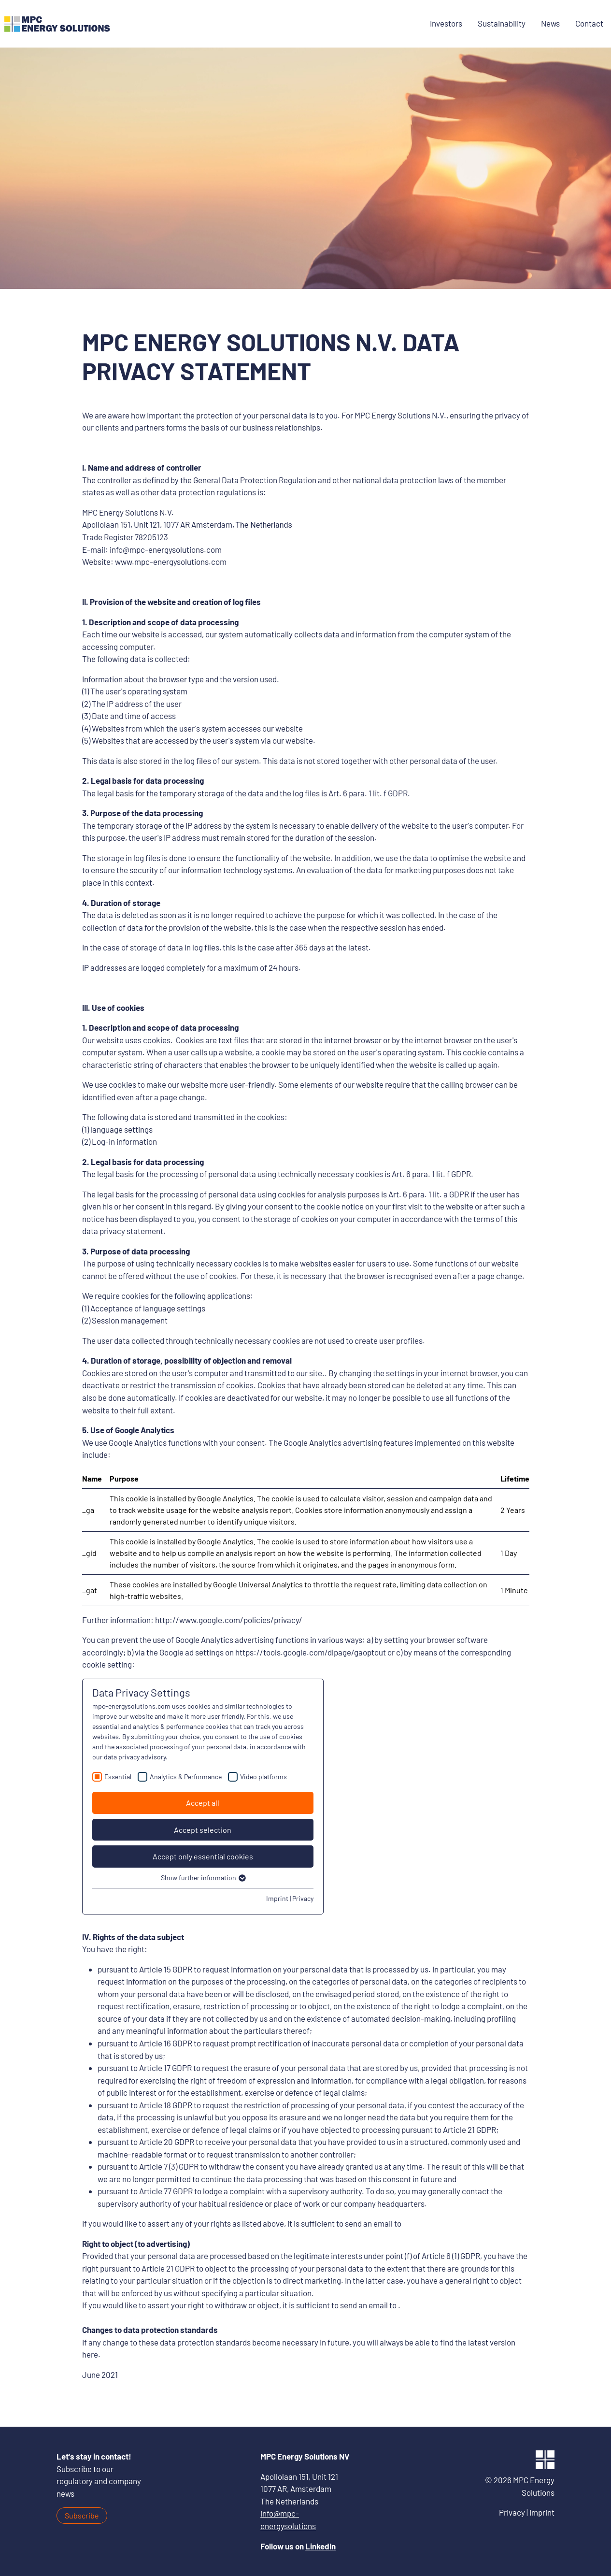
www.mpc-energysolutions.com (171, 561)
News (550, 23)
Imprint (277, 1898)
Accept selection (202, 1829)
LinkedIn (320, 2546)
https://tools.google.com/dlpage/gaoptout (310, 1652)
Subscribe (82, 2515)
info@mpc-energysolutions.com (166, 549)
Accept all (202, 1802)
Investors (446, 23)
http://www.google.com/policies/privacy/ (228, 1620)
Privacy (302, 1898)
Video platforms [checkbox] (263, 1776)
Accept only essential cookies (203, 1856)
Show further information (203, 1877)
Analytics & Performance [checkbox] (186, 1776)
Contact (589, 23)
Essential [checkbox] (117, 1776)
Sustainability (502, 23)
